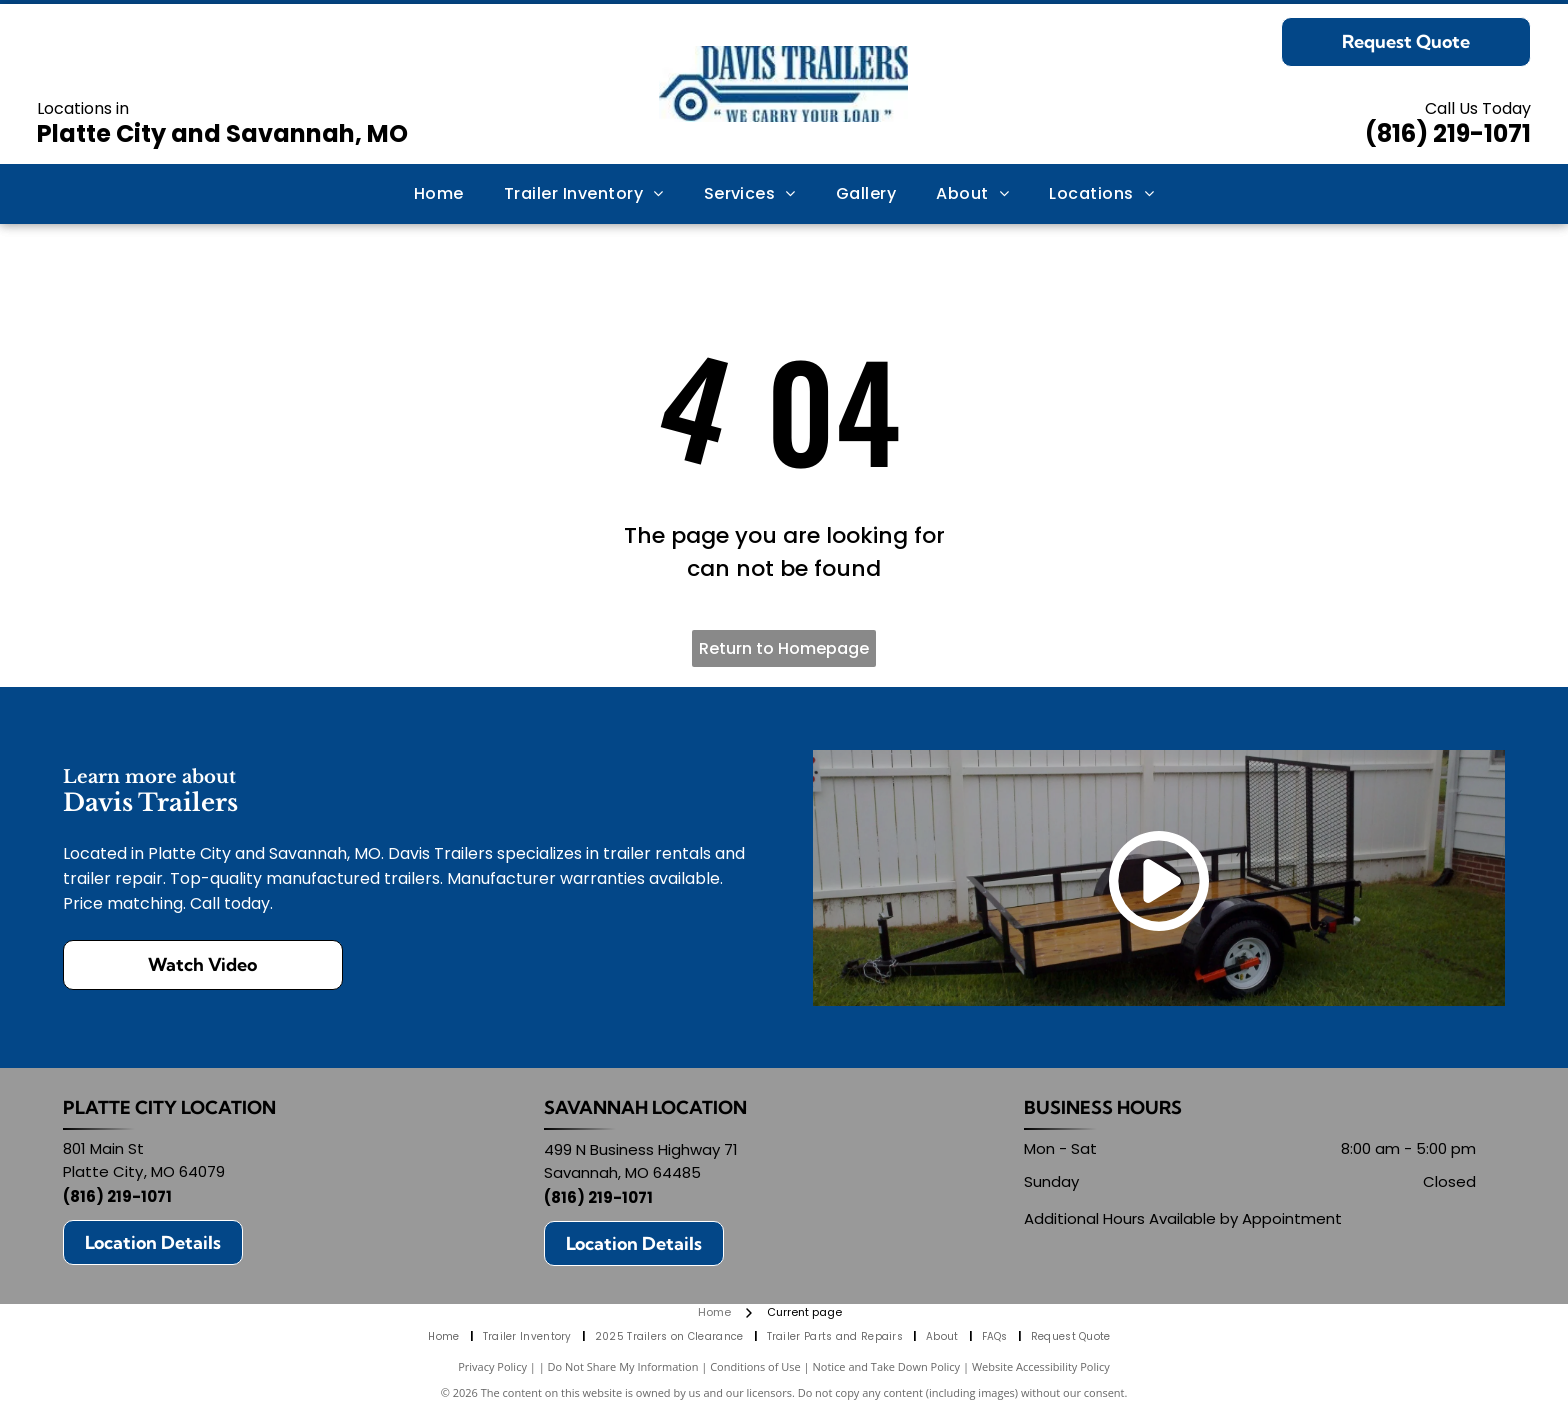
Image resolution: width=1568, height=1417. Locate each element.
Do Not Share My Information (623, 1366)
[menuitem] (439, 194)
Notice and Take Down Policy (887, 1366)
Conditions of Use (755, 1366)
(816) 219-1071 (1448, 133)
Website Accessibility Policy (1041, 1366)
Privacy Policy (492, 1366)
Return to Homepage (784, 648)
